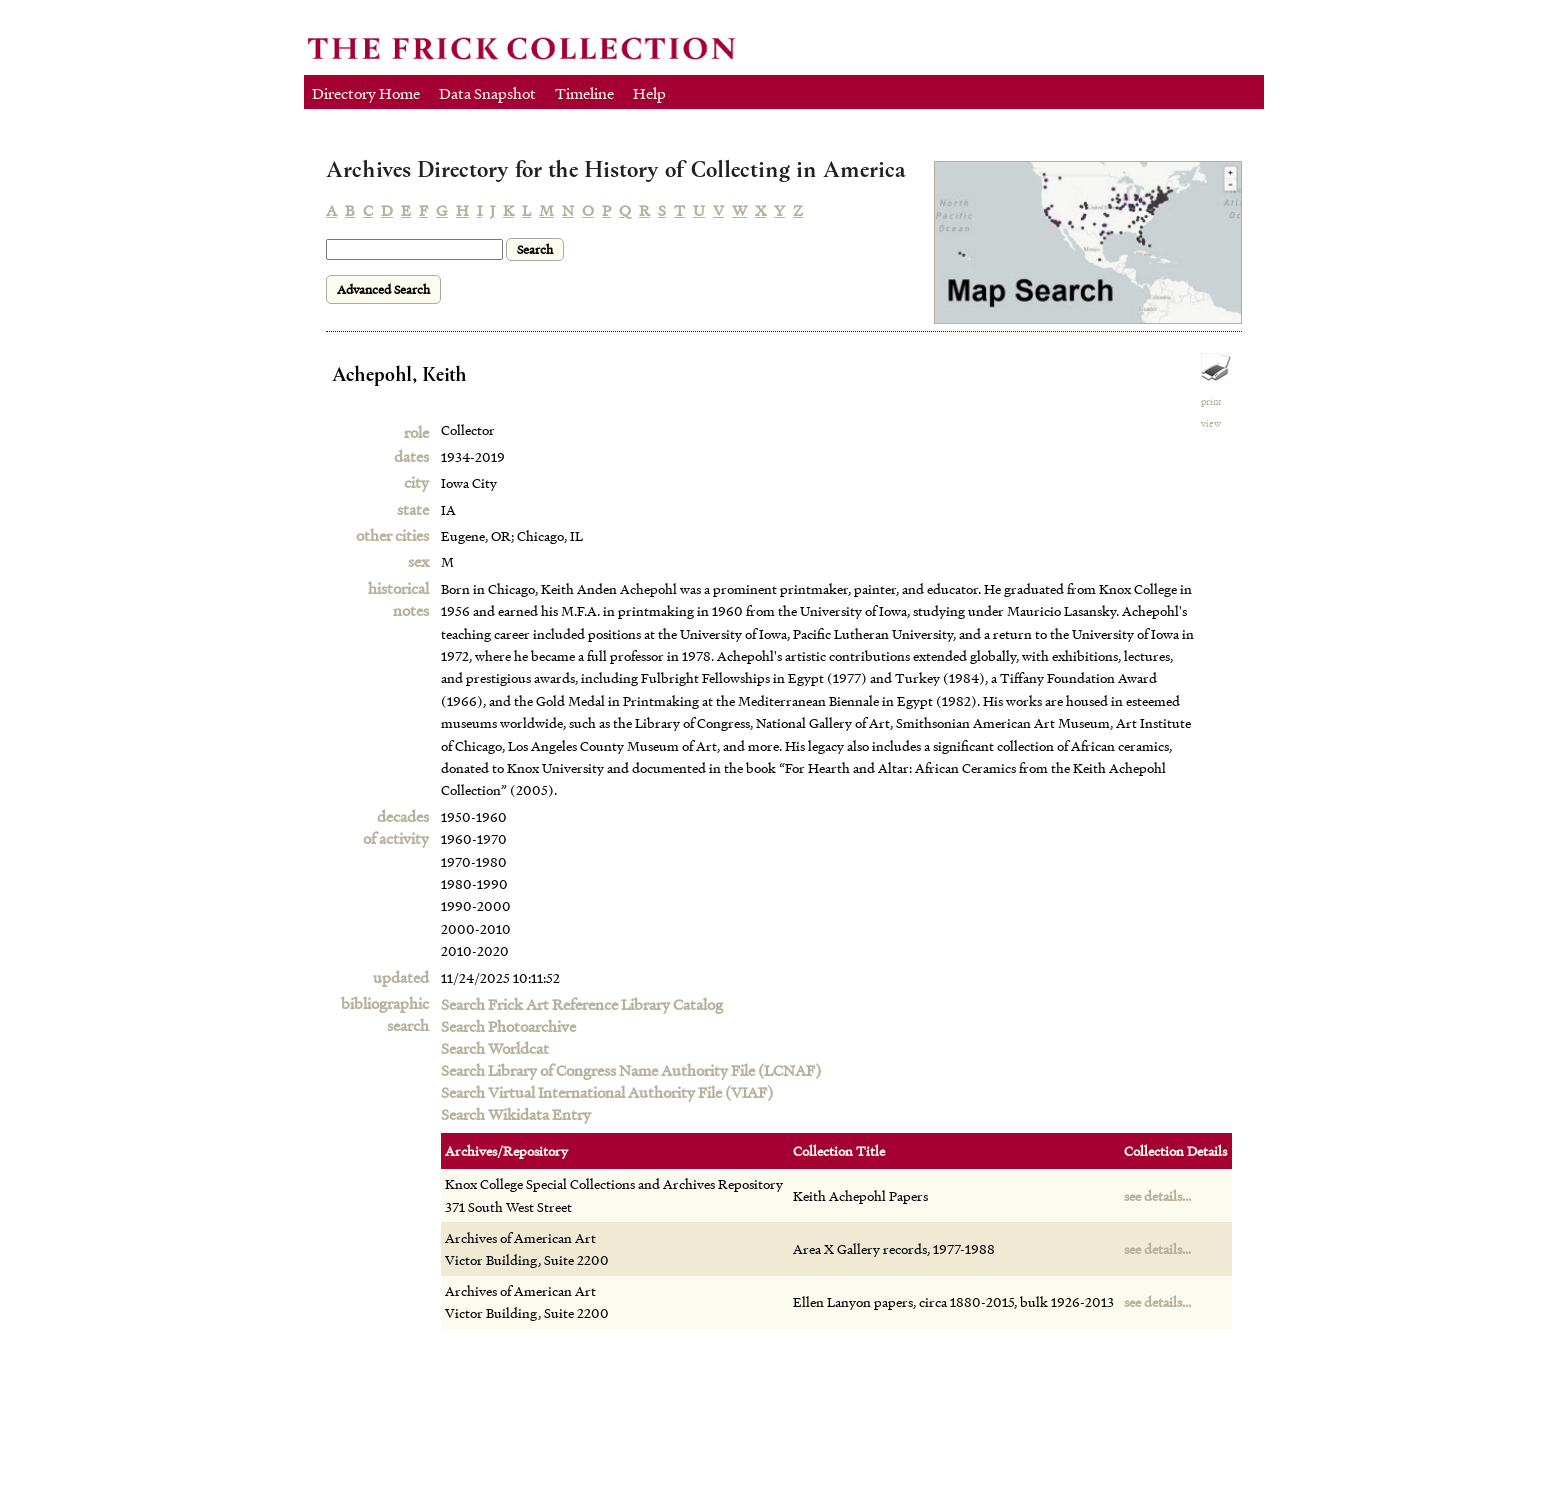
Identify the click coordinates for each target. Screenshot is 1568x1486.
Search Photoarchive (508, 1026)
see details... (1157, 1195)
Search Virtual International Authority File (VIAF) (607, 1092)
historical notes (398, 599)
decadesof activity (396, 827)
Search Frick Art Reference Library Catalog (582, 1004)
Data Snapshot (487, 93)
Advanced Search (383, 289)
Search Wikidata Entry (516, 1114)
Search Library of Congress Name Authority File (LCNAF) (631, 1070)
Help (649, 93)
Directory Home (366, 93)
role (416, 432)
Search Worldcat (495, 1048)
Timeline (584, 93)
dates (411, 456)
